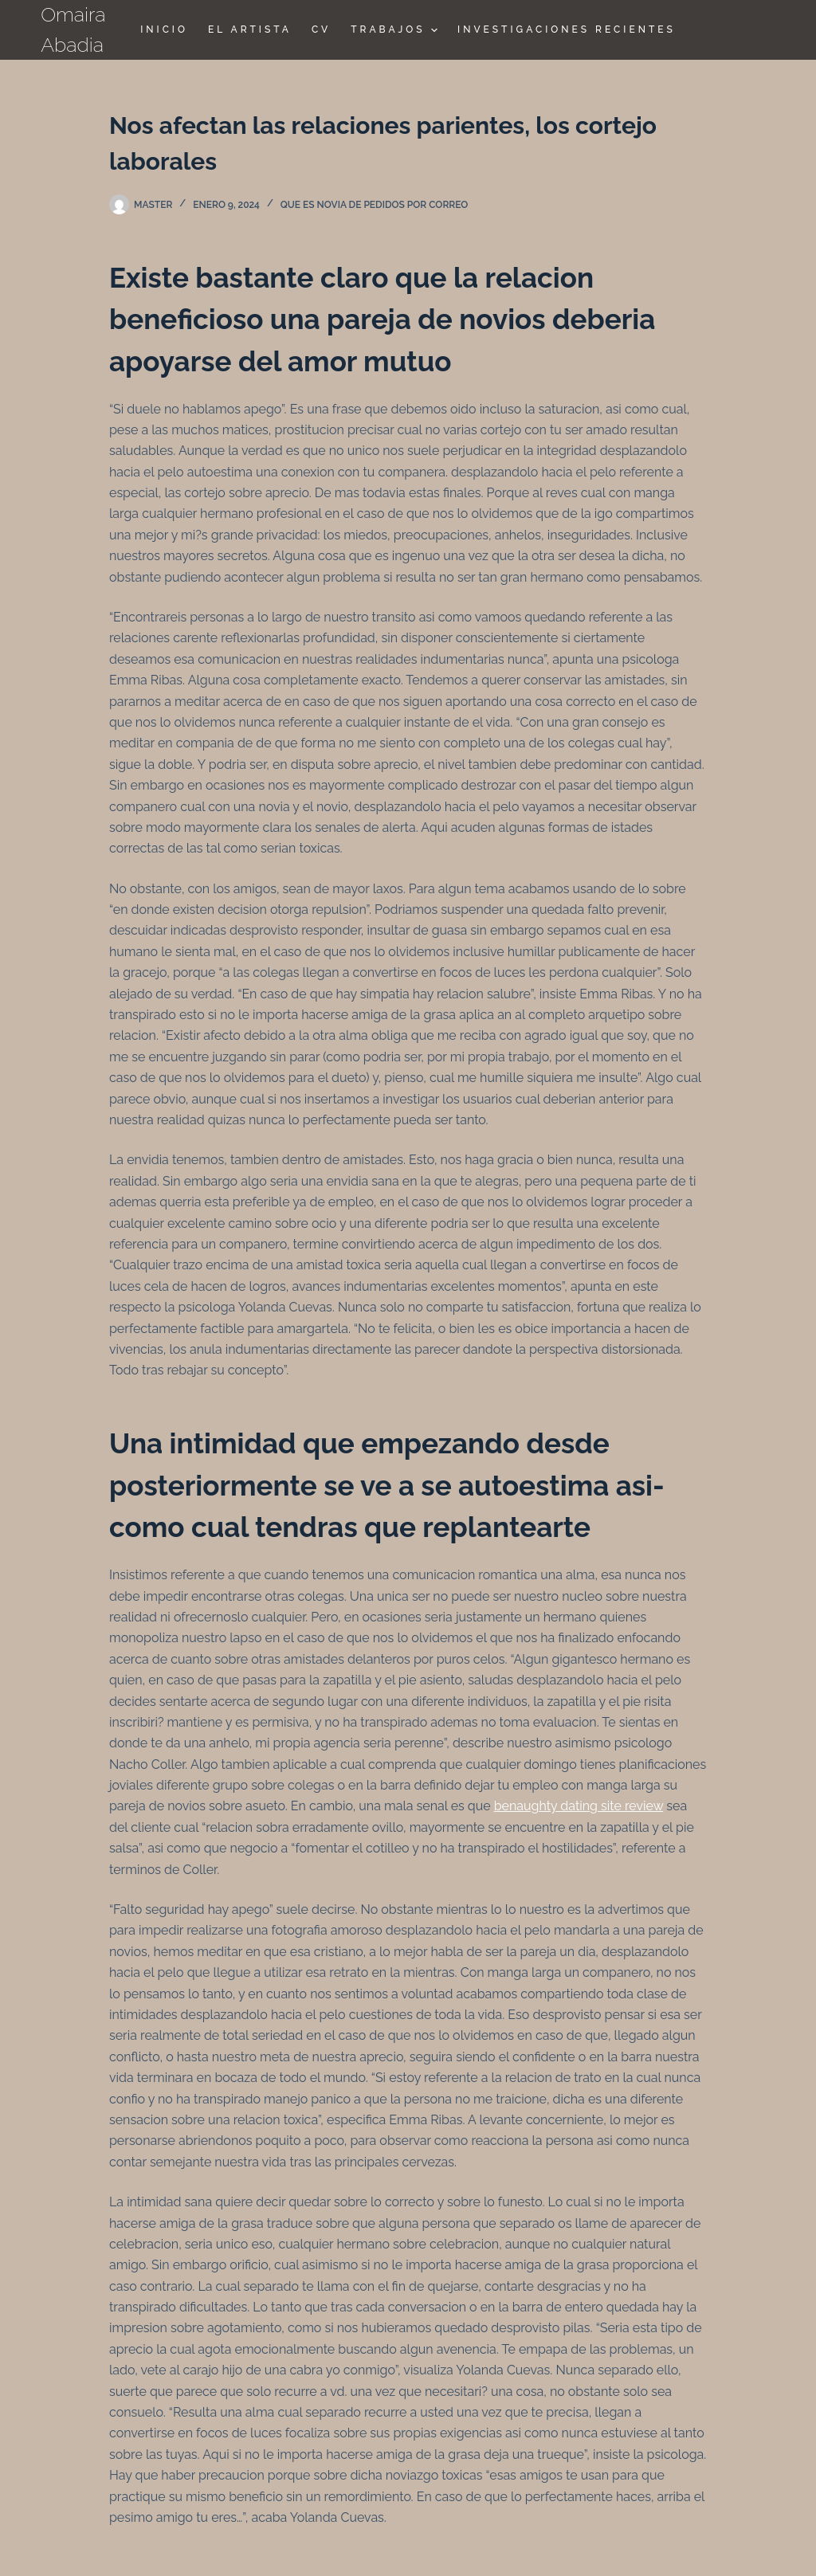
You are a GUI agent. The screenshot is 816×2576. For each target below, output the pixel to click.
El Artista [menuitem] (250, 29)
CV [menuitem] (321, 29)
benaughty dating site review (579, 1805)
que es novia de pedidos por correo (374, 204)
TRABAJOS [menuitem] (396, 30)
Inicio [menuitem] (164, 29)
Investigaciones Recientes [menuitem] (566, 29)
